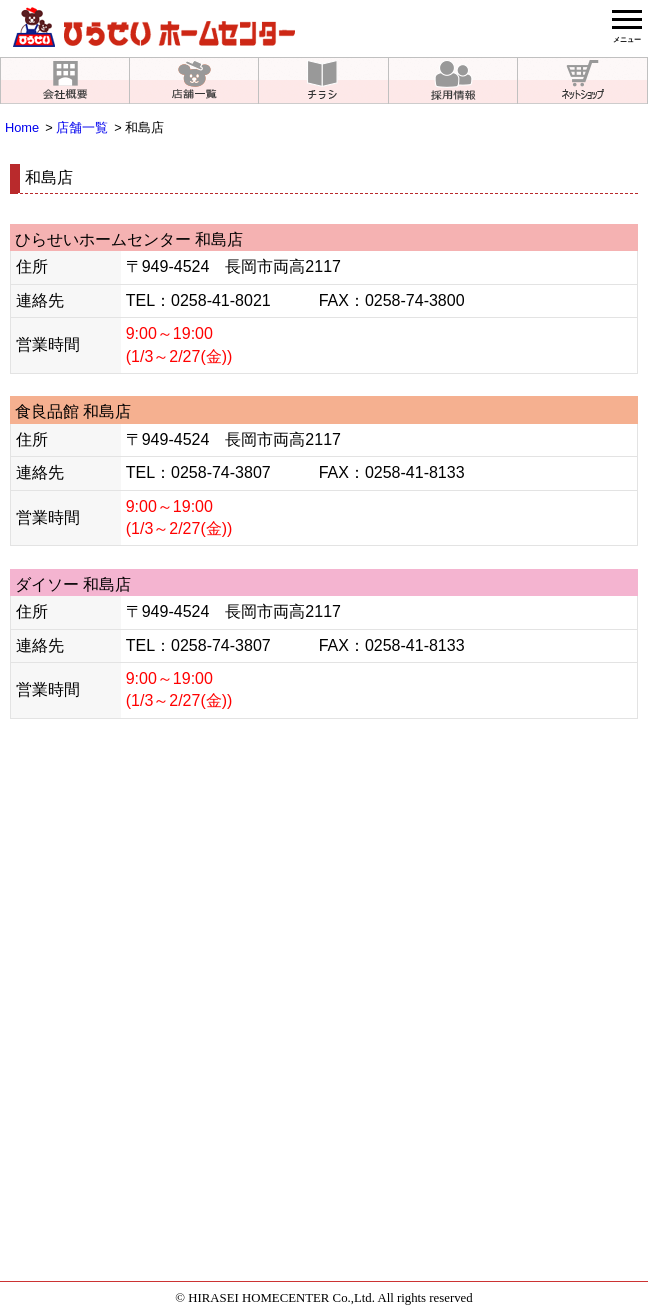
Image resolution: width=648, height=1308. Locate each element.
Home (22, 127)
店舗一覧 (82, 127)
